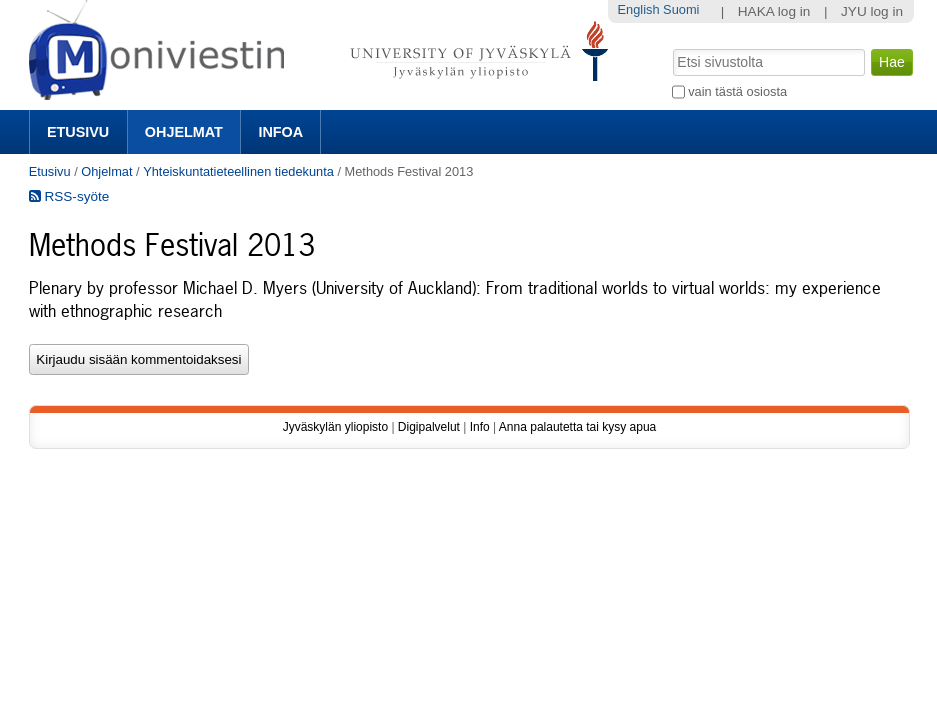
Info (480, 427)
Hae (670, 47)
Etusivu (78, 132)
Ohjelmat (184, 132)
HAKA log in (774, 11)
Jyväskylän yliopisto (335, 427)
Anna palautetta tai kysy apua (577, 427)
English (639, 9)
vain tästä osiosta (737, 91)
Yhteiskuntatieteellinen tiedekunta (238, 171)
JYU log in (872, 11)
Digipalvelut (429, 427)
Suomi (681, 9)
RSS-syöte (69, 196)
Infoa (280, 132)
